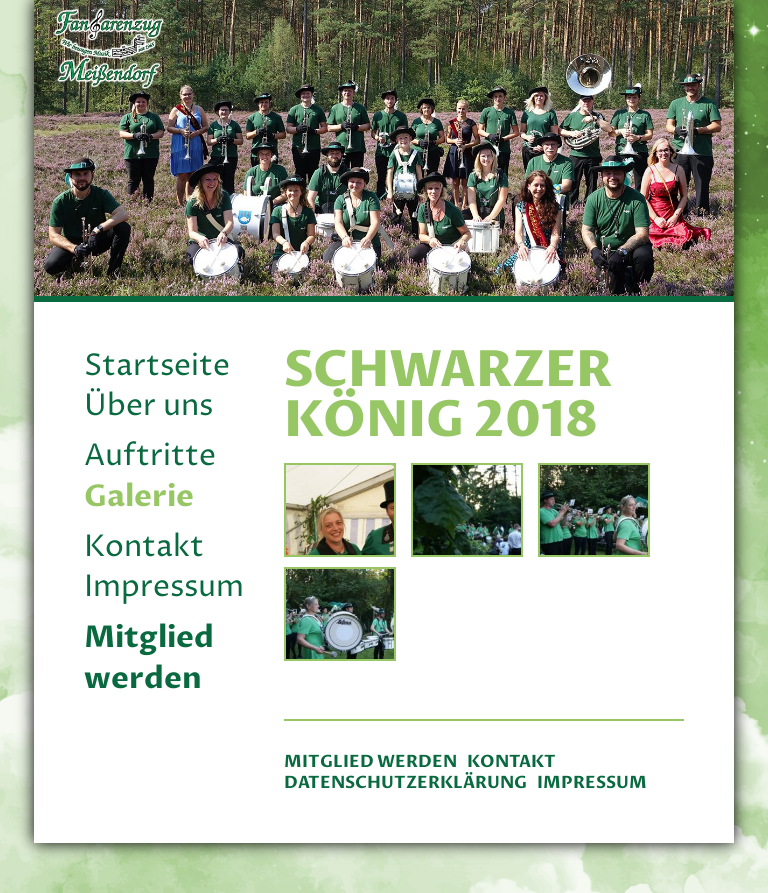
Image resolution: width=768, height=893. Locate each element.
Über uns (148, 406)
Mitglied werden (149, 658)
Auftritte (150, 456)
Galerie (139, 496)
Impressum (164, 587)
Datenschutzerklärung (405, 782)
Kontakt (144, 547)
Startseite (157, 366)
